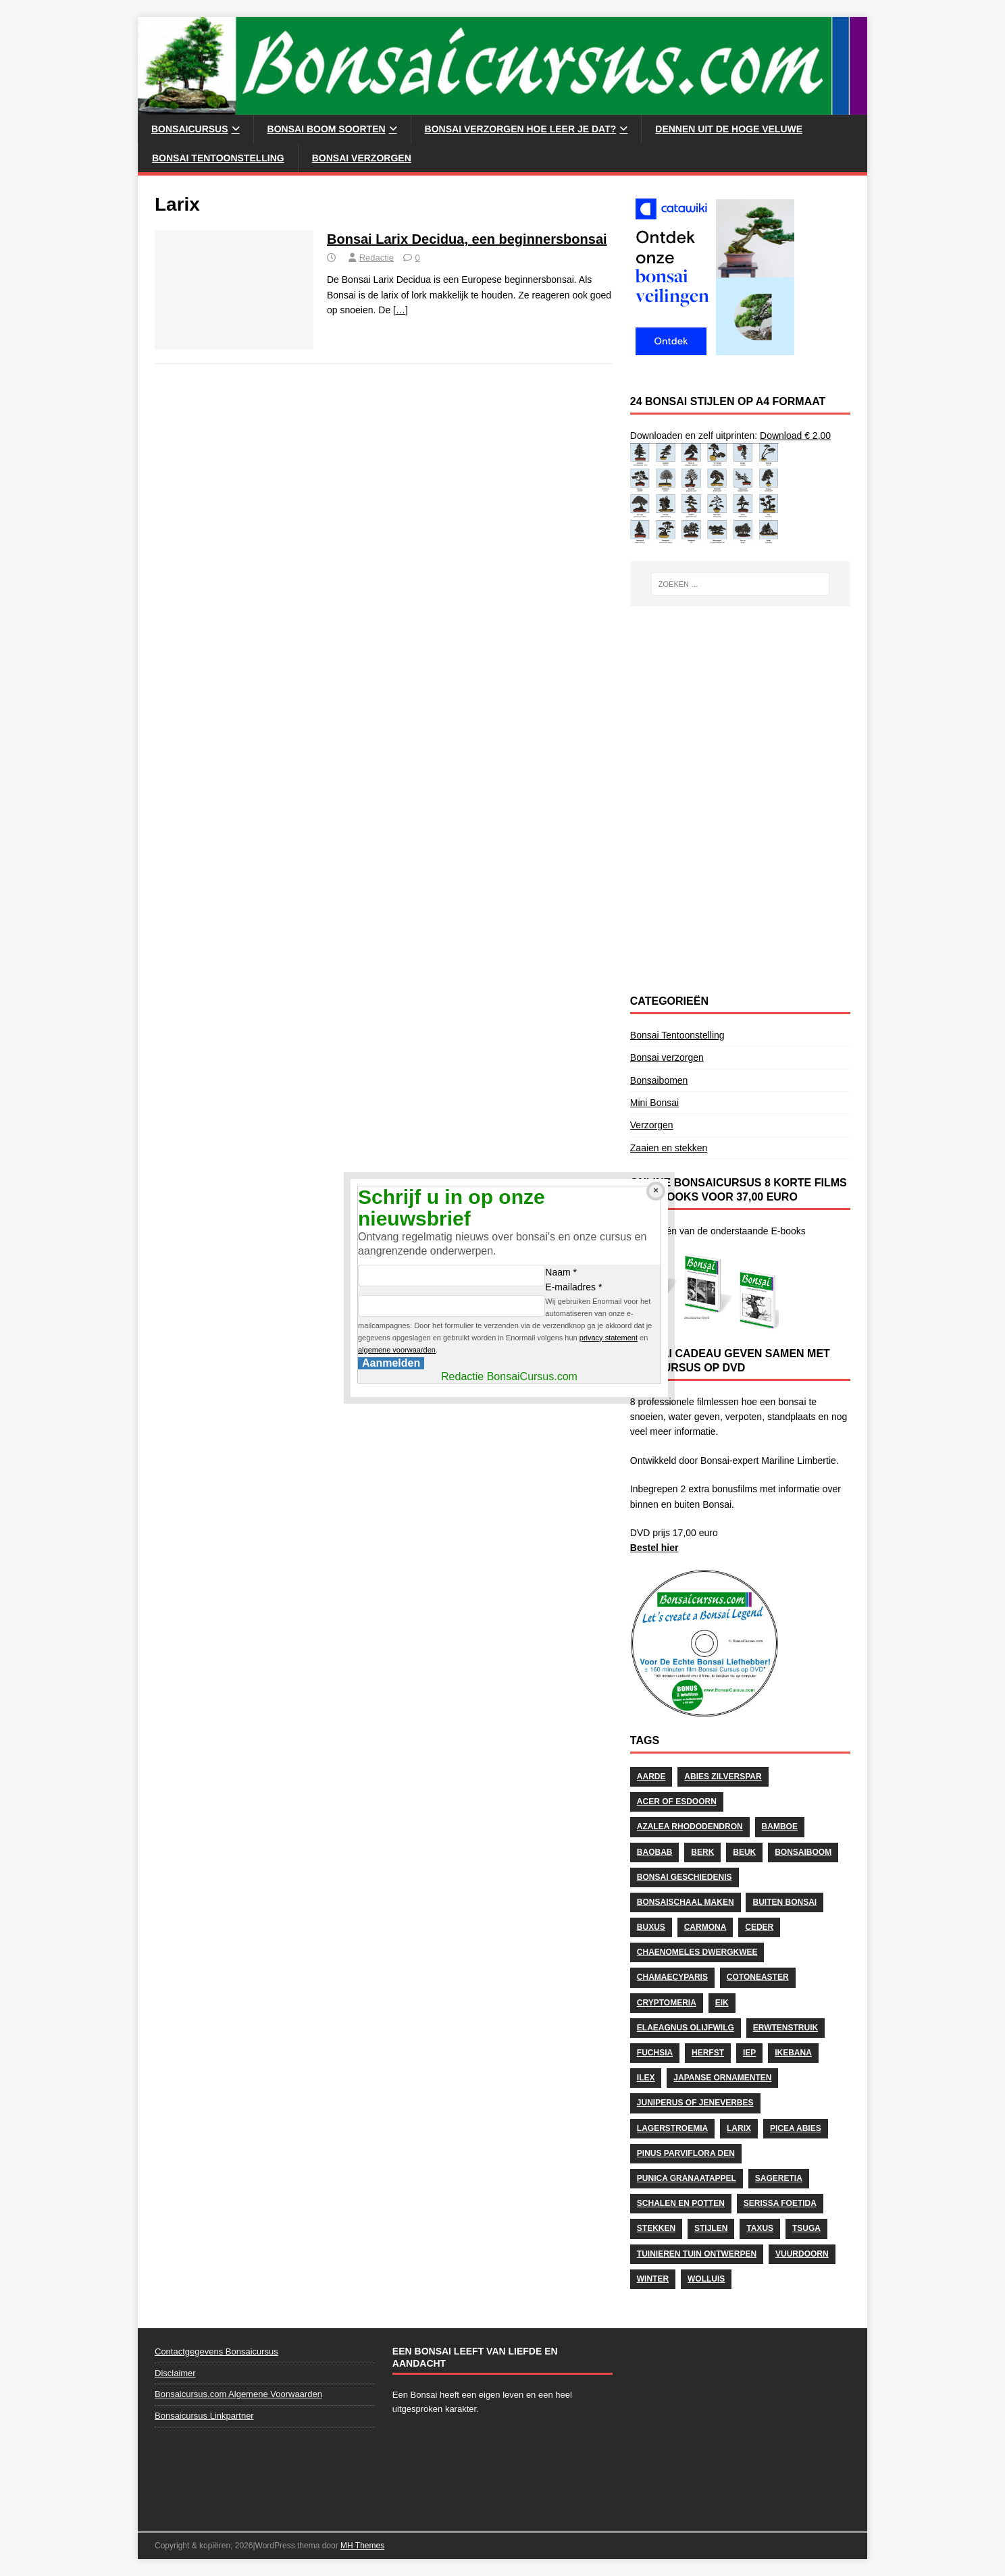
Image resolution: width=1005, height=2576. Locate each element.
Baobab (655, 1852)
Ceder (759, 1927)
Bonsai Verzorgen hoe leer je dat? (521, 129)
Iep (749, 2052)
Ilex (646, 2077)
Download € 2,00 (795, 435)
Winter (653, 2279)
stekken (656, 2228)
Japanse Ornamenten (722, 2077)
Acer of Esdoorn (677, 1801)
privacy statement (608, 1338)
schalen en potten (681, 2203)
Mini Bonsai (654, 1102)
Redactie (376, 258)
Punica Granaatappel (686, 2178)
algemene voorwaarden (397, 1350)
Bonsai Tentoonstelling (218, 158)
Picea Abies (795, 2128)
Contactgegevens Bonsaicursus (216, 2351)
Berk (702, 1852)
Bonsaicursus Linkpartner (204, 2416)
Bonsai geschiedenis (684, 1877)
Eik (722, 2002)
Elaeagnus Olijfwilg (685, 2027)
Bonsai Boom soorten (326, 129)
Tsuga (806, 2228)
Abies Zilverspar (722, 1776)
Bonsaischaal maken (685, 1902)
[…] (400, 310)
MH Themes (362, 2545)
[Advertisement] (740, 707)
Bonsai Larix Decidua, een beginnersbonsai (467, 239)
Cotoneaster (758, 1977)
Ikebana (793, 2052)
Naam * (561, 1272)
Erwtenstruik (785, 2027)
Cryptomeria (666, 2002)
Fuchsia (655, 2052)
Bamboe (780, 1826)
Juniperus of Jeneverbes (695, 2102)
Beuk (744, 1852)
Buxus (651, 1927)
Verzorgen (651, 1125)
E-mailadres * (573, 1287)
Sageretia (778, 2178)
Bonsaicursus (189, 129)
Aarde (651, 1776)
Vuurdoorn (802, 2254)
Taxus (759, 2228)
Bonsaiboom (803, 1852)
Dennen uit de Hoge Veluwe (728, 129)
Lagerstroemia (672, 2128)
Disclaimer (175, 2373)
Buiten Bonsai (784, 1902)
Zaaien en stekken (668, 1147)
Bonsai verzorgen (361, 158)
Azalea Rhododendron (690, 1826)
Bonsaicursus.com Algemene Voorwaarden (238, 2394)
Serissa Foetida (780, 2203)
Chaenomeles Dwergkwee (697, 1952)
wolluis (706, 2279)
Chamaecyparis (672, 1977)
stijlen (710, 2228)
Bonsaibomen (659, 1080)
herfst (708, 2052)
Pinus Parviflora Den (686, 2153)
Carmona (705, 1927)
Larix (739, 2128)
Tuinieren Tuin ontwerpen (696, 2254)
